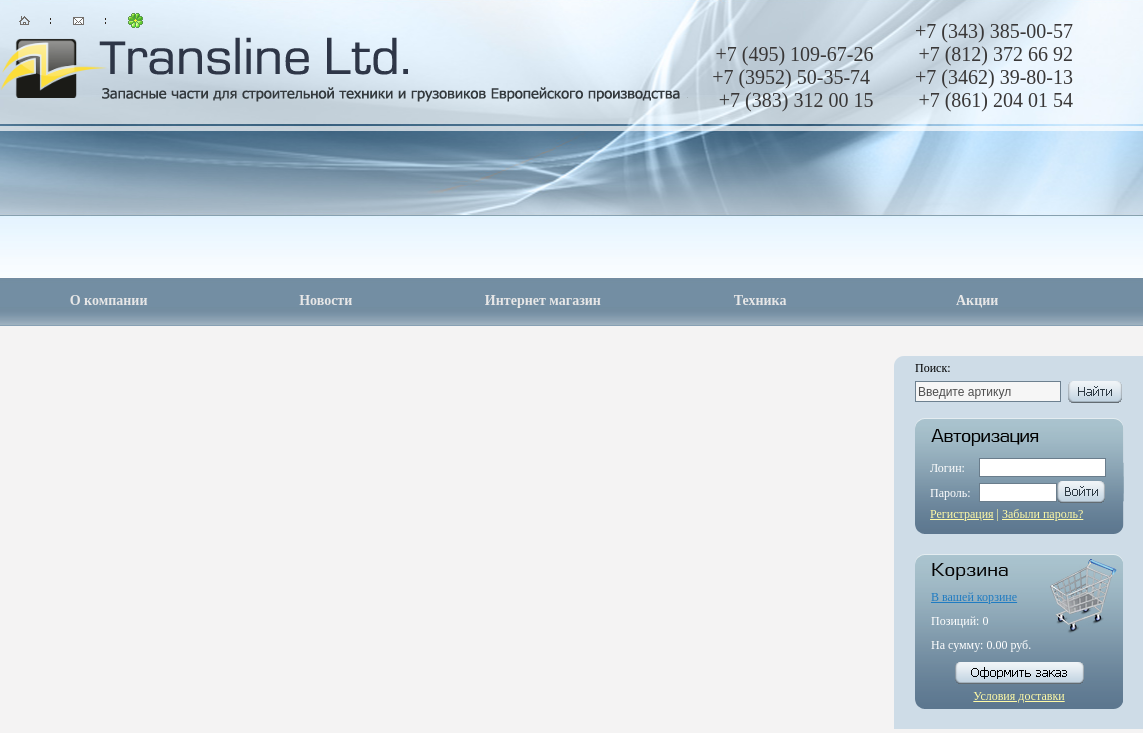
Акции (977, 300)
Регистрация (962, 514)
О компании (109, 300)
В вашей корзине (974, 597)
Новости (325, 300)
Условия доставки (1018, 696)
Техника (760, 300)
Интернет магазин (543, 300)
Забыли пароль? (1042, 514)
